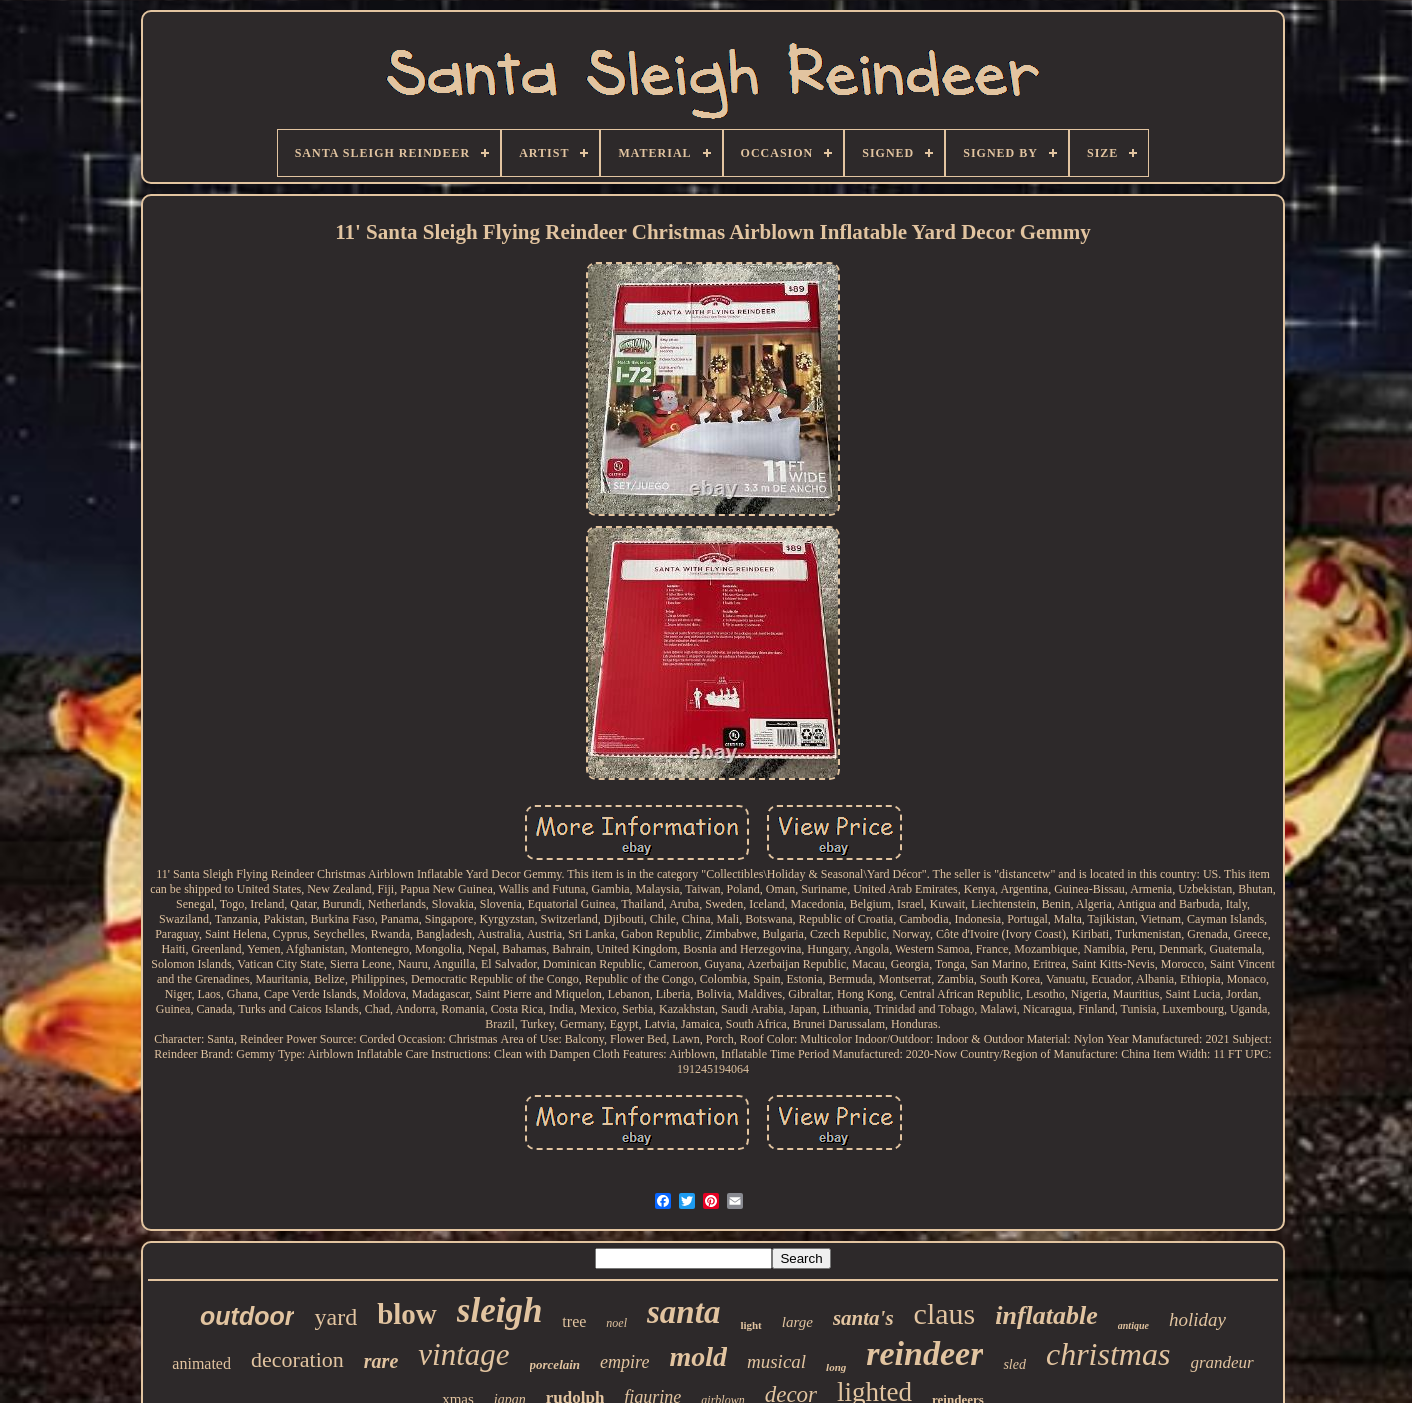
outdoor (247, 1316)
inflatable (1046, 1315)
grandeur (1221, 1362)
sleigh (500, 1310)
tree (574, 1321)
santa (683, 1312)
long (836, 1367)
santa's (863, 1318)
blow (407, 1314)
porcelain (555, 1364)
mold (698, 1356)
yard (335, 1317)
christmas (1108, 1354)
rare (381, 1361)
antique (1133, 1325)
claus (945, 1313)
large (797, 1322)
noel (616, 1323)
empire (624, 1362)
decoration (297, 1359)
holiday (1197, 1319)
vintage (463, 1354)
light (750, 1325)
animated (201, 1363)
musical (776, 1361)
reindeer (924, 1353)
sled (1014, 1364)
